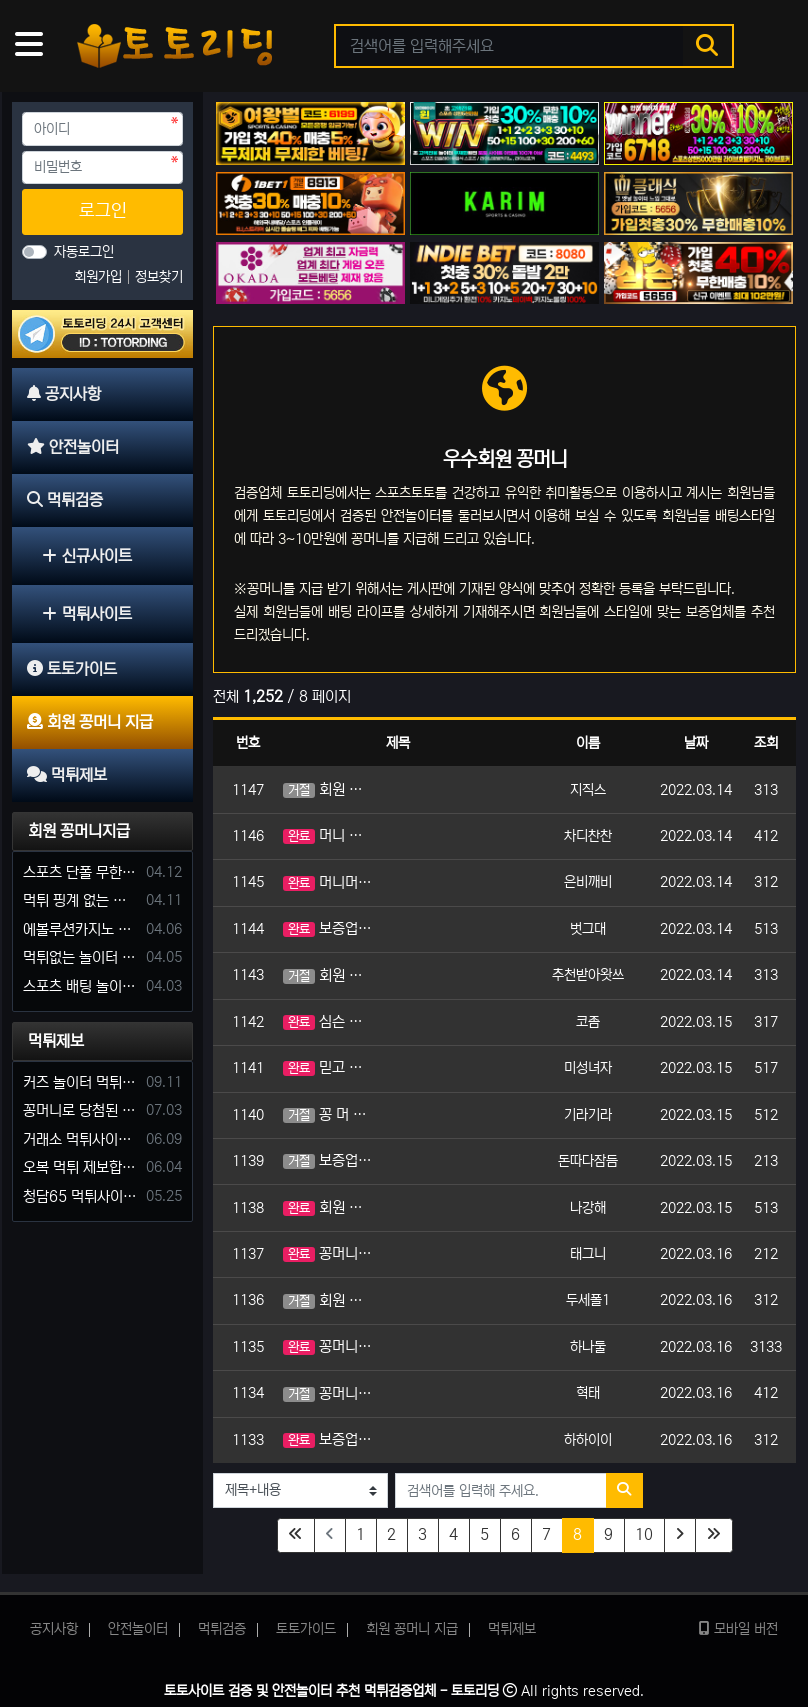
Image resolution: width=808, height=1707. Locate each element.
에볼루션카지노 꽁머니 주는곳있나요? (81, 929)
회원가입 (100, 277)
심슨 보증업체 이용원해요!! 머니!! (328, 1021)
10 (644, 1534)
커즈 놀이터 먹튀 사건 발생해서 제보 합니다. (81, 1082)
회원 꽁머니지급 (79, 831)
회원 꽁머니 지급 (328, 1207)
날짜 (696, 743)
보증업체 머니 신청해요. (328, 1160)
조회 (766, 743)
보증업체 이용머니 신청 (328, 1439)
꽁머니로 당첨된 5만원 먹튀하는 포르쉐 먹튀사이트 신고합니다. (81, 1110)
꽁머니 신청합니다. (328, 1253)
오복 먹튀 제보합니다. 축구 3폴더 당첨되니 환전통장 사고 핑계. (81, 1167)
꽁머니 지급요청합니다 (328, 1393)
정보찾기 (159, 277)
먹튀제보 (56, 1041)
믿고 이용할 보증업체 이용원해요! (328, 1067)
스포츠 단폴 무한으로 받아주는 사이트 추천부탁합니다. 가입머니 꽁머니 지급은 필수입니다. (81, 872)
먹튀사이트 (87, 614)
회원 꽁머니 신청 (328, 789)
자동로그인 (84, 252)
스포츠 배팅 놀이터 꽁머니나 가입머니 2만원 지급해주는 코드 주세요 (81, 986)
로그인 (103, 211)
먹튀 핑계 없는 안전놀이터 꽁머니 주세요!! (81, 900)
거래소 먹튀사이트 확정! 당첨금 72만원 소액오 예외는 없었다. (81, 1139)
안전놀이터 (138, 1629)
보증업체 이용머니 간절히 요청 (328, 928)
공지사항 (54, 1629)
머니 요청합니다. (328, 835)
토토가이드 (306, 1629)
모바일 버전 (738, 1629)
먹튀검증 (222, 1629)
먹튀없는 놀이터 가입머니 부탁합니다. (81, 957)
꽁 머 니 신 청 (328, 1114)
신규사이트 (87, 556)
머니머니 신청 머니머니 (328, 882)
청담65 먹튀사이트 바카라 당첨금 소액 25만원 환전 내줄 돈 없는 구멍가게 (81, 1196)
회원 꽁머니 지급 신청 (328, 975)
